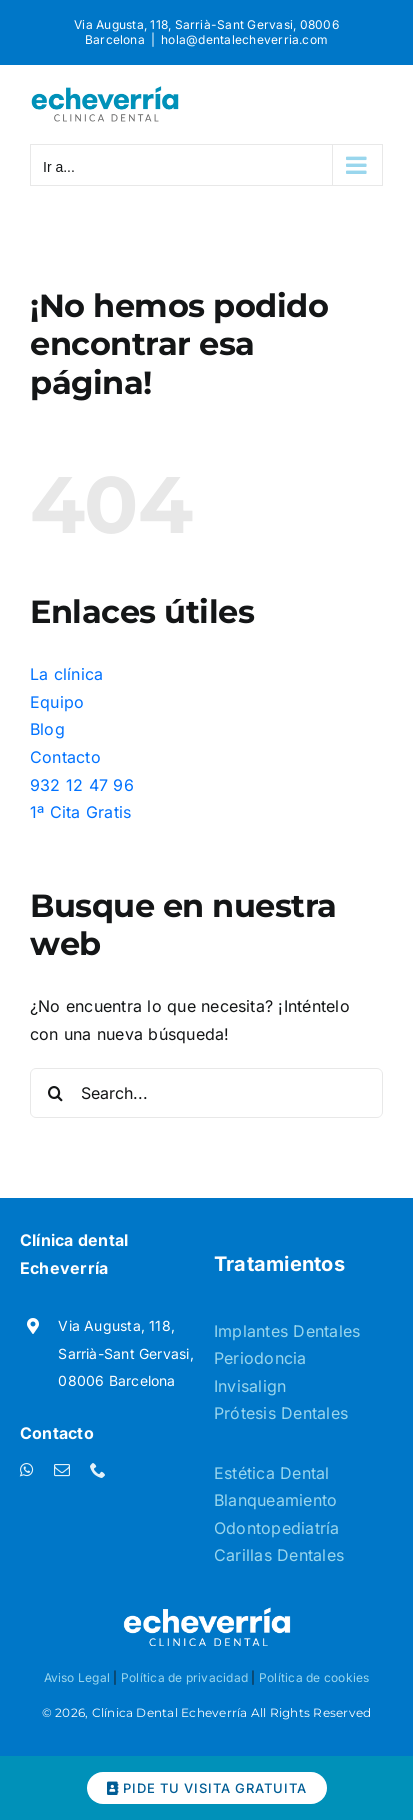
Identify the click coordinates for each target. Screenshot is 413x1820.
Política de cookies (314, 1677)
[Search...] (206, 1093)
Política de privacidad (184, 1677)
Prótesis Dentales (281, 1413)
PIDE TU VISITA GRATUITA (207, 1788)
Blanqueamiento (275, 1500)
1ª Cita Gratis (80, 812)
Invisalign (250, 1386)
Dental (304, 1473)
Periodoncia (260, 1358)
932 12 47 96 (82, 785)
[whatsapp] (27, 1470)
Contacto (65, 757)
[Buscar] (55, 1093)
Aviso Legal (77, 1677)
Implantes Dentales (287, 1331)
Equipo (57, 702)
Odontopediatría (277, 1528)
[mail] (62, 1470)
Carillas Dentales (279, 1555)
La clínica (66, 674)
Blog (47, 729)
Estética (247, 1473)
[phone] (98, 1470)
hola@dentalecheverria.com (244, 39)
